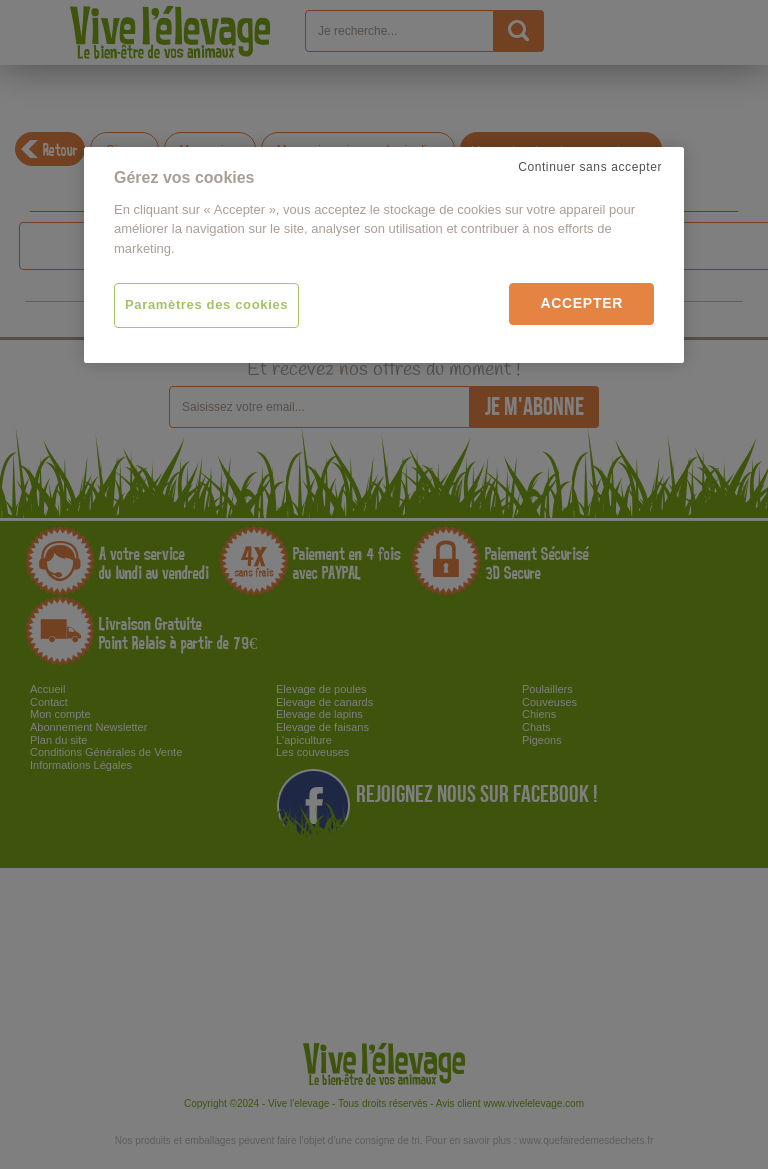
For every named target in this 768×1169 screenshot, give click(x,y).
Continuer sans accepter (590, 167)
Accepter (581, 303)
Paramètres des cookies (206, 304)
